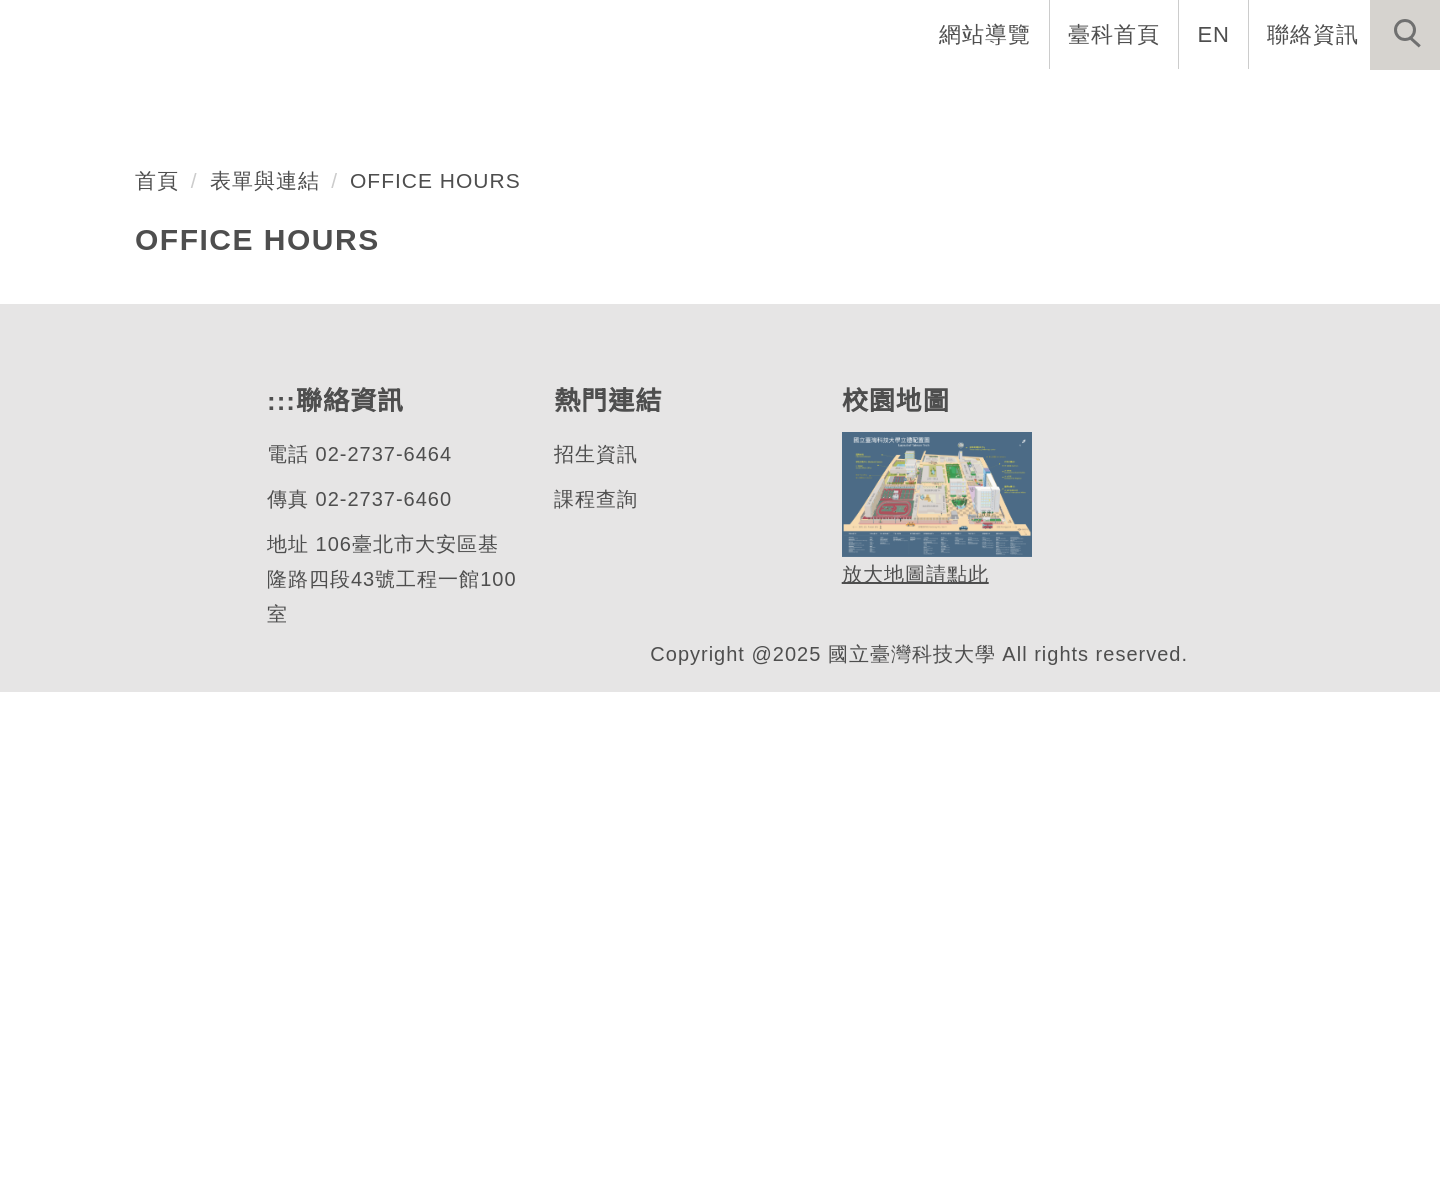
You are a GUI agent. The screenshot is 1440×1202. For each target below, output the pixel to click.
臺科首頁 (1116, 34)
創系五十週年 (529, 100)
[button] (1405, 35)
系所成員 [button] (811, 100)
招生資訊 (595, 964)
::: (892, 34)
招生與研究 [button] (952, 100)
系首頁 (388, 100)
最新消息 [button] (1375, 100)
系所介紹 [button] (681, 100)
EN (1214, 34)
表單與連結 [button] (1234, 100)
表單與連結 (265, 690)
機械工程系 (154, 462)
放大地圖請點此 (912, 1084)
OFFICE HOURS (430, 690)
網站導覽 (987, 34)
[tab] (729, 541)
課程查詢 (595, 1009)
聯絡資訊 (1313, 34)
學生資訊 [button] (1093, 100)
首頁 (157, 690)
